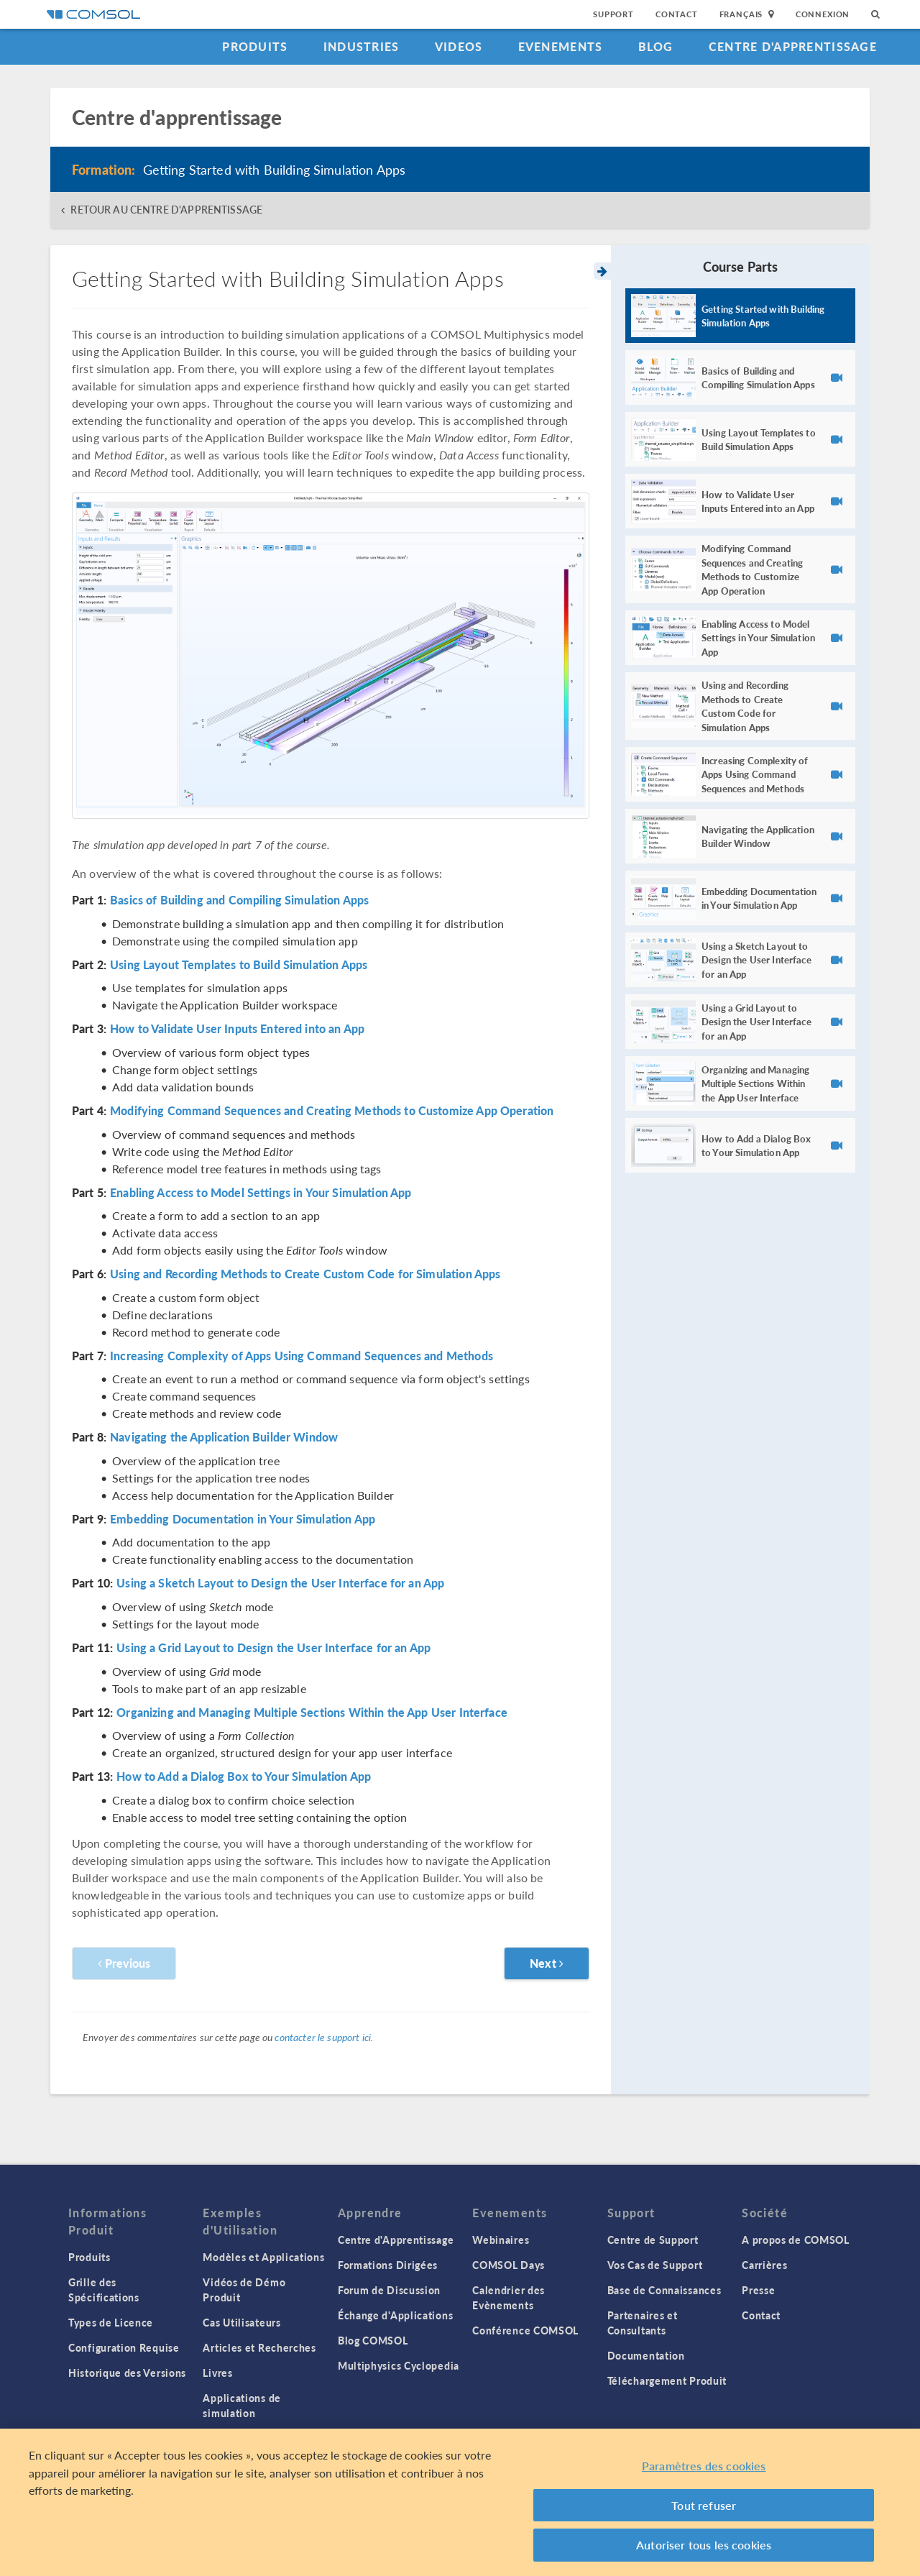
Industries (361, 46)
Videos (459, 46)
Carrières (764, 2265)
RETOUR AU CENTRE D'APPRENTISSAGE (166, 209)
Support (613, 14)
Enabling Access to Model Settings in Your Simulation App (260, 1192)
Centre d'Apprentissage (793, 46)
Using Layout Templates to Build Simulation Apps (238, 964)
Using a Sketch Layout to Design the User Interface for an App (280, 1583)
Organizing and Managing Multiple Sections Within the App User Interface (311, 1712)
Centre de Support (653, 2239)
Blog (655, 46)
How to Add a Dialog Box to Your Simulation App (243, 1776)
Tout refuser (703, 2505)
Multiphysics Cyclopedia (398, 2365)
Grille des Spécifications (103, 2289)
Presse (758, 2290)
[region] (460, 2502)
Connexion (823, 14)
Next (547, 1963)
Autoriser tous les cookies (703, 2544)
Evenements (560, 46)
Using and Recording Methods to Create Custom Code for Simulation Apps (305, 1274)
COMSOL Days (508, 2265)
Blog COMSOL (373, 2340)
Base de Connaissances (664, 2290)
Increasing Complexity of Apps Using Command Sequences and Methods (301, 1355)
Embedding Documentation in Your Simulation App (242, 1519)
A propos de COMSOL (796, 2239)
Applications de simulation (242, 2405)
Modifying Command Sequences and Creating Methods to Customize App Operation (331, 1110)
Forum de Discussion (389, 2290)
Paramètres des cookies (704, 2465)
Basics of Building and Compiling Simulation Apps (239, 900)
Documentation (646, 2355)
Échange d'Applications (395, 2315)
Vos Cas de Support (655, 2265)
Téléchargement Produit (667, 2380)
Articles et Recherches (259, 2347)
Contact (677, 14)
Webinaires (500, 2239)
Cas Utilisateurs (241, 2322)
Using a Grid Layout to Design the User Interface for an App (273, 1647)
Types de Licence (110, 2322)
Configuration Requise (124, 2347)
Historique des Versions (127, 2372)
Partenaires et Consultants (642, 2322)
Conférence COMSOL (525, 2330)
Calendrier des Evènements (508, 2297)
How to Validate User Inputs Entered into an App (237, 1028)
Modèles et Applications (263, 2257)
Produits (255, 46)
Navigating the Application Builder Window (224, 1437)
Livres (217, 2372)
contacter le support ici (323, 2037)
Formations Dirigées (388, 2265)
